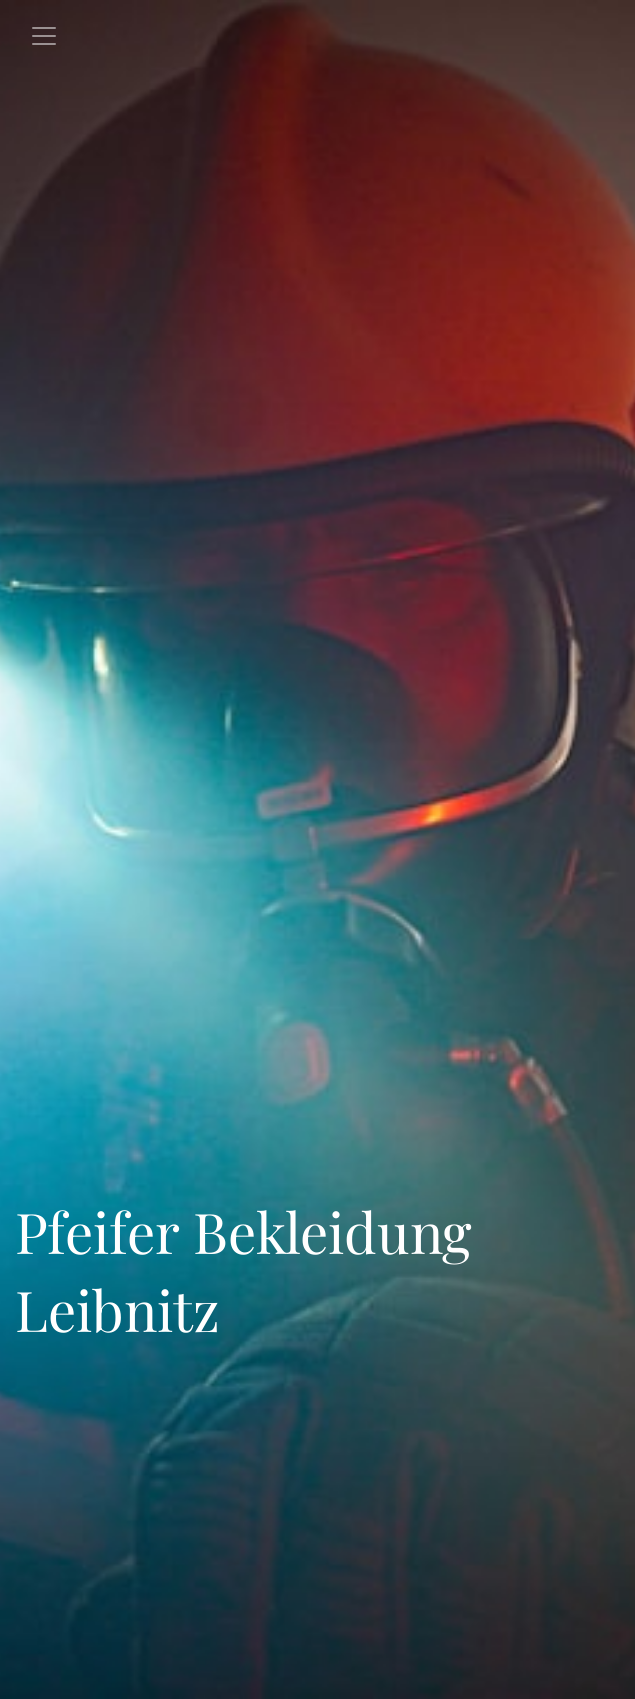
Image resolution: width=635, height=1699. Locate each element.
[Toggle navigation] (44, 36)
